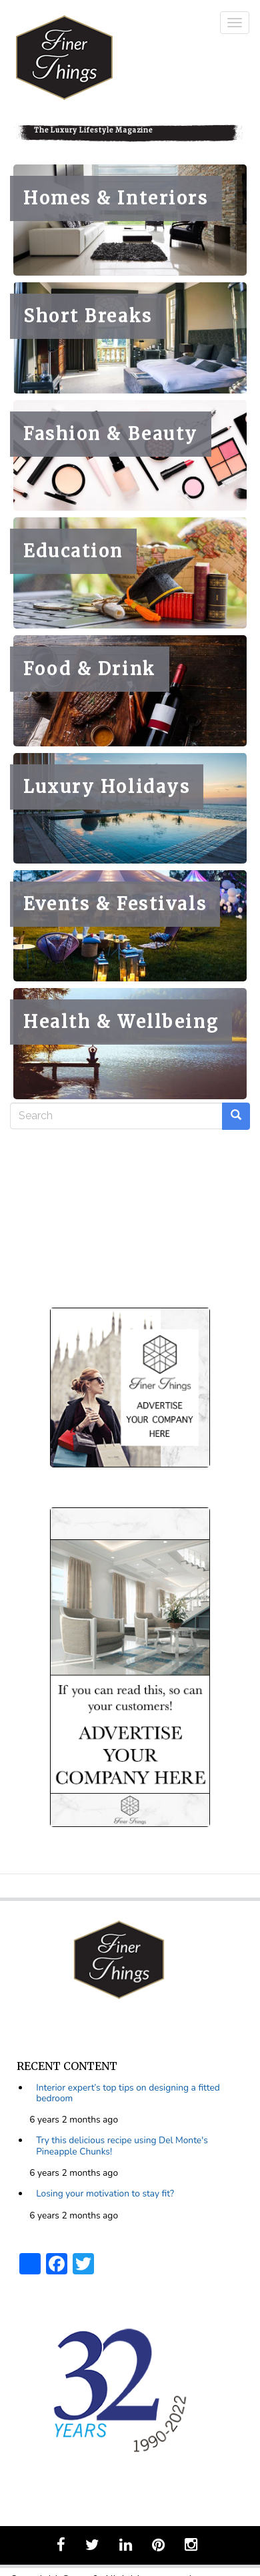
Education (73, 551)
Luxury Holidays (106, 787)
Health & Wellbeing (121, 1022)
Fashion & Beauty (110, 434)
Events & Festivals (115, 904)
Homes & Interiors (116, 198)
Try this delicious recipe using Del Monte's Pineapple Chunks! (122, 2145)
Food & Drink (89, 669)
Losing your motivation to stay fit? (105, 2193)
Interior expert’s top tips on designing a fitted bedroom (127, 2093)
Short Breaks (88, 316)
